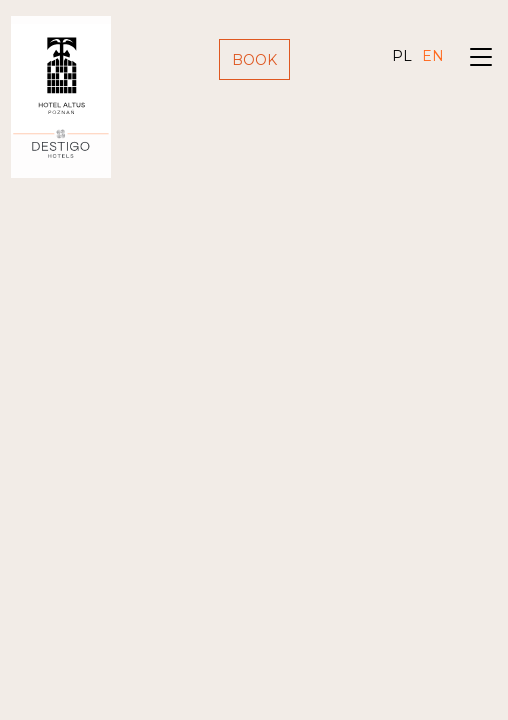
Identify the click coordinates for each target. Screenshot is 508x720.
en (433, 56)
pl (402, 56)
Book (254, 60)
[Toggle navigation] (481, 59)
